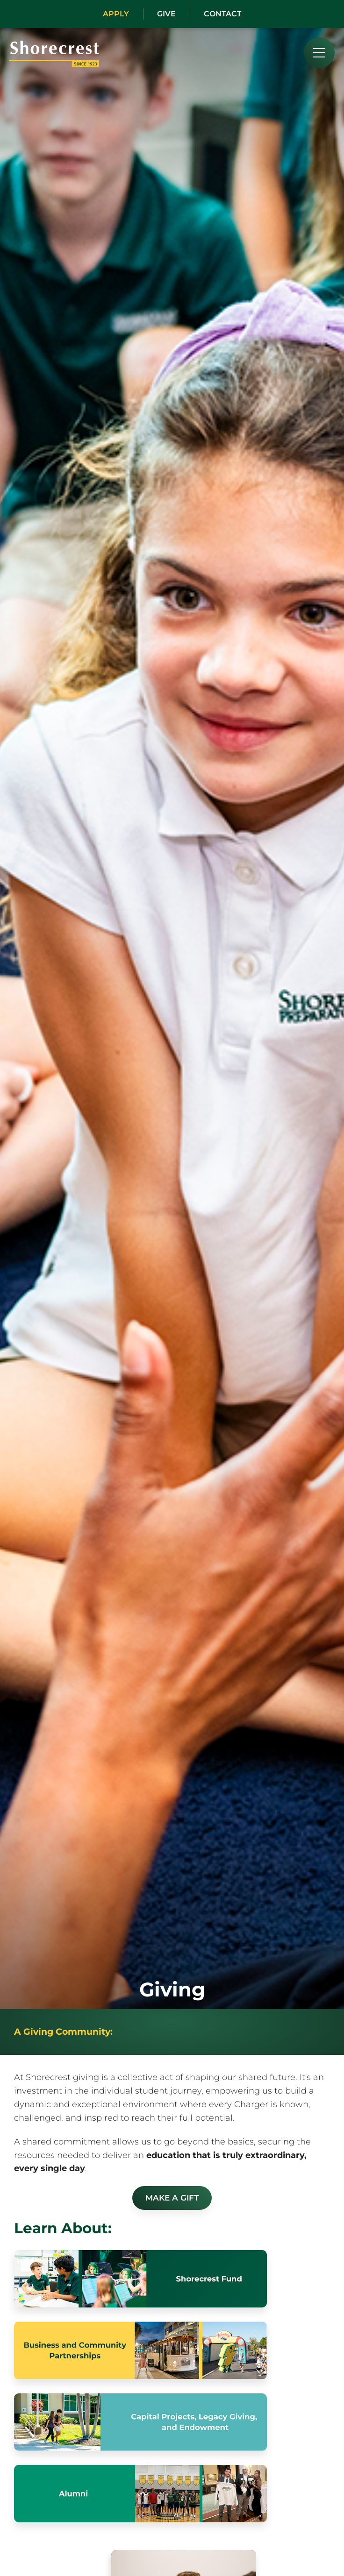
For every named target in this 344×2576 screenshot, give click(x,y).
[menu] (319, 52)
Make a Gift (172, 2197)
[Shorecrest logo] (54, 64)
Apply (116, 13)
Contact (223, 13)
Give (166, 13)
